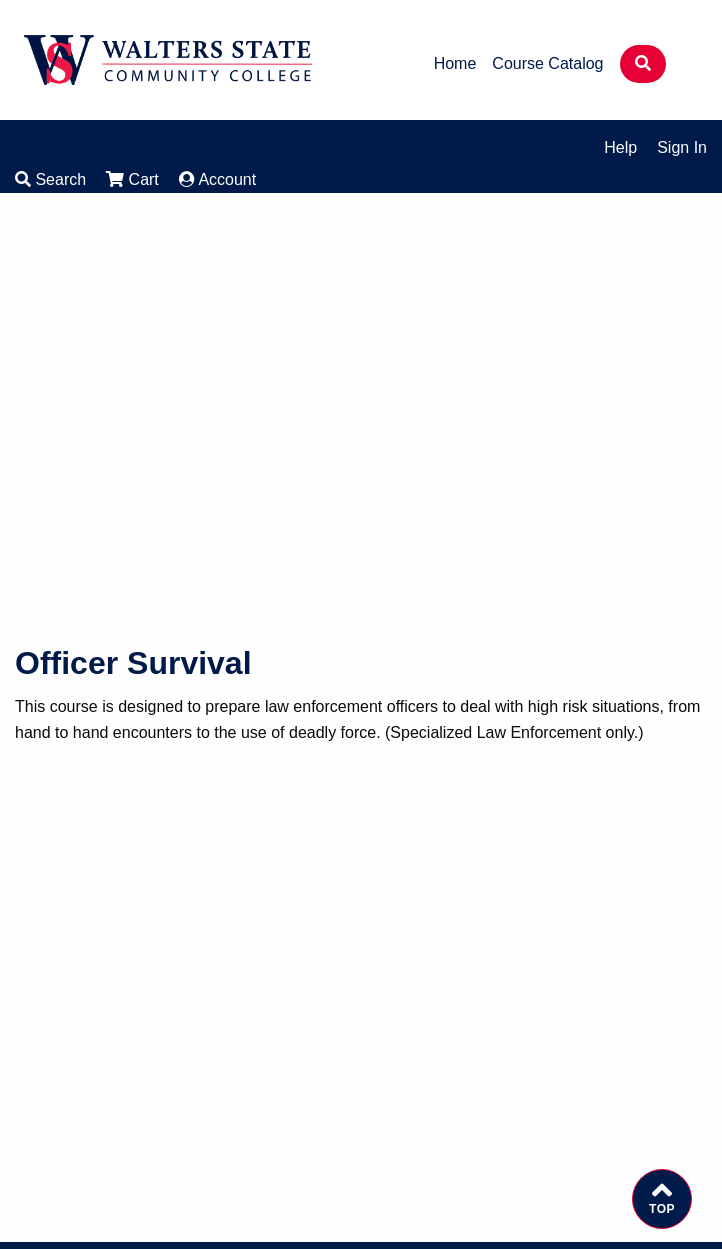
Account (217, 179)
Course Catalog (547, 64)
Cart (132, 179)
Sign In (682, 147)
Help (620, 147)
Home (455, 64)
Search (50, 179)
